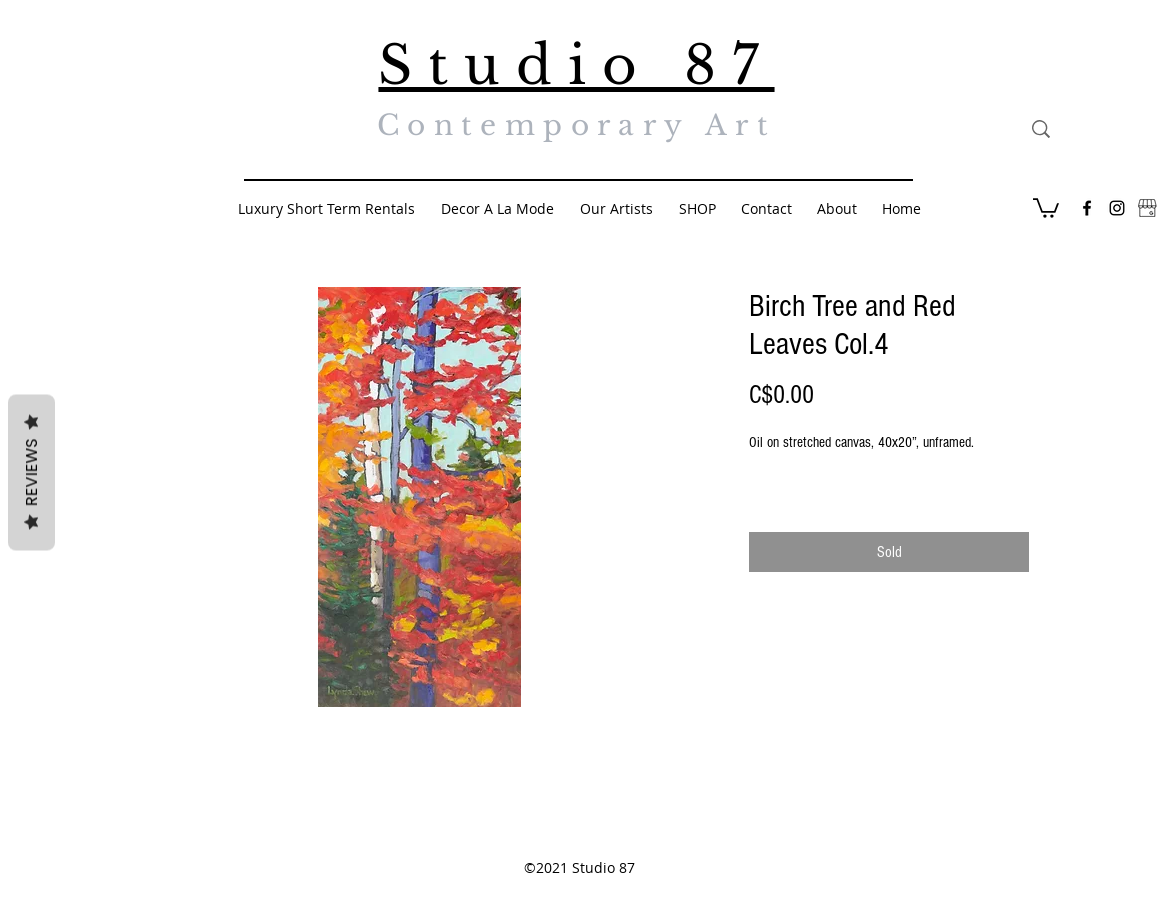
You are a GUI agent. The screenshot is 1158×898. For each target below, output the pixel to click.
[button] (1046, 207)
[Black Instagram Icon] (1117, 208)
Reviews (31, 473)
